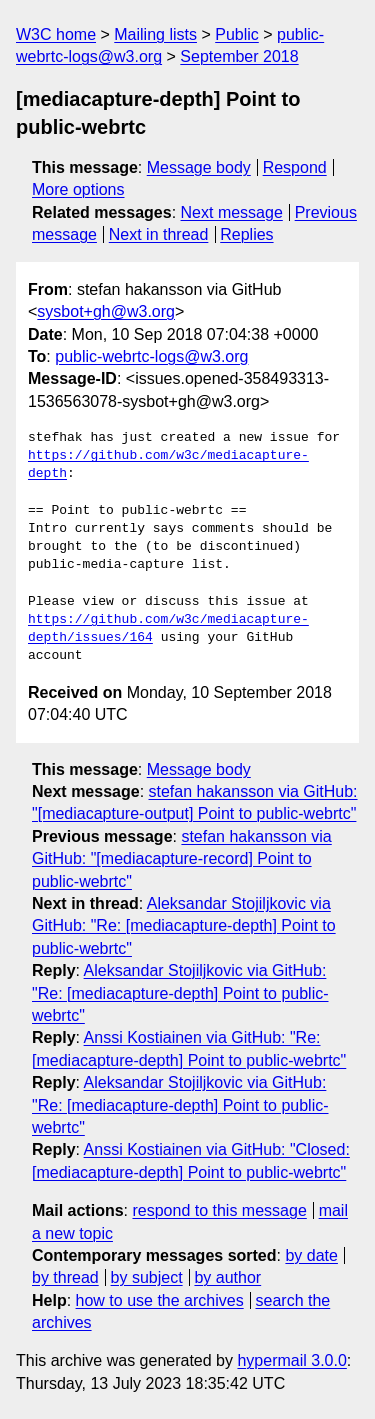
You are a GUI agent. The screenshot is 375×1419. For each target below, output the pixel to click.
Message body (199, 167)
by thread (65, 1277)
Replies (246, 234)
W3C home (56, 34)
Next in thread (159, 234)
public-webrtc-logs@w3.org (151, 356)
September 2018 (239, 56)
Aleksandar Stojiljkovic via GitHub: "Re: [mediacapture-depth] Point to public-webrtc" (184, 926)
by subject (147, 1277)
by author (227, 1277)
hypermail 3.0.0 (291, 1360)
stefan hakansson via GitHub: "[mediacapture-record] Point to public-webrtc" (182, 859)
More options (78, 189)
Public (237, 34)
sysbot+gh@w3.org (106, 311)
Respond (295, 167)
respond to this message (219, 1210)
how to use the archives (160, 1300)
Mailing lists (155, 34)
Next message (232, 212)
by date (311, 1255)
